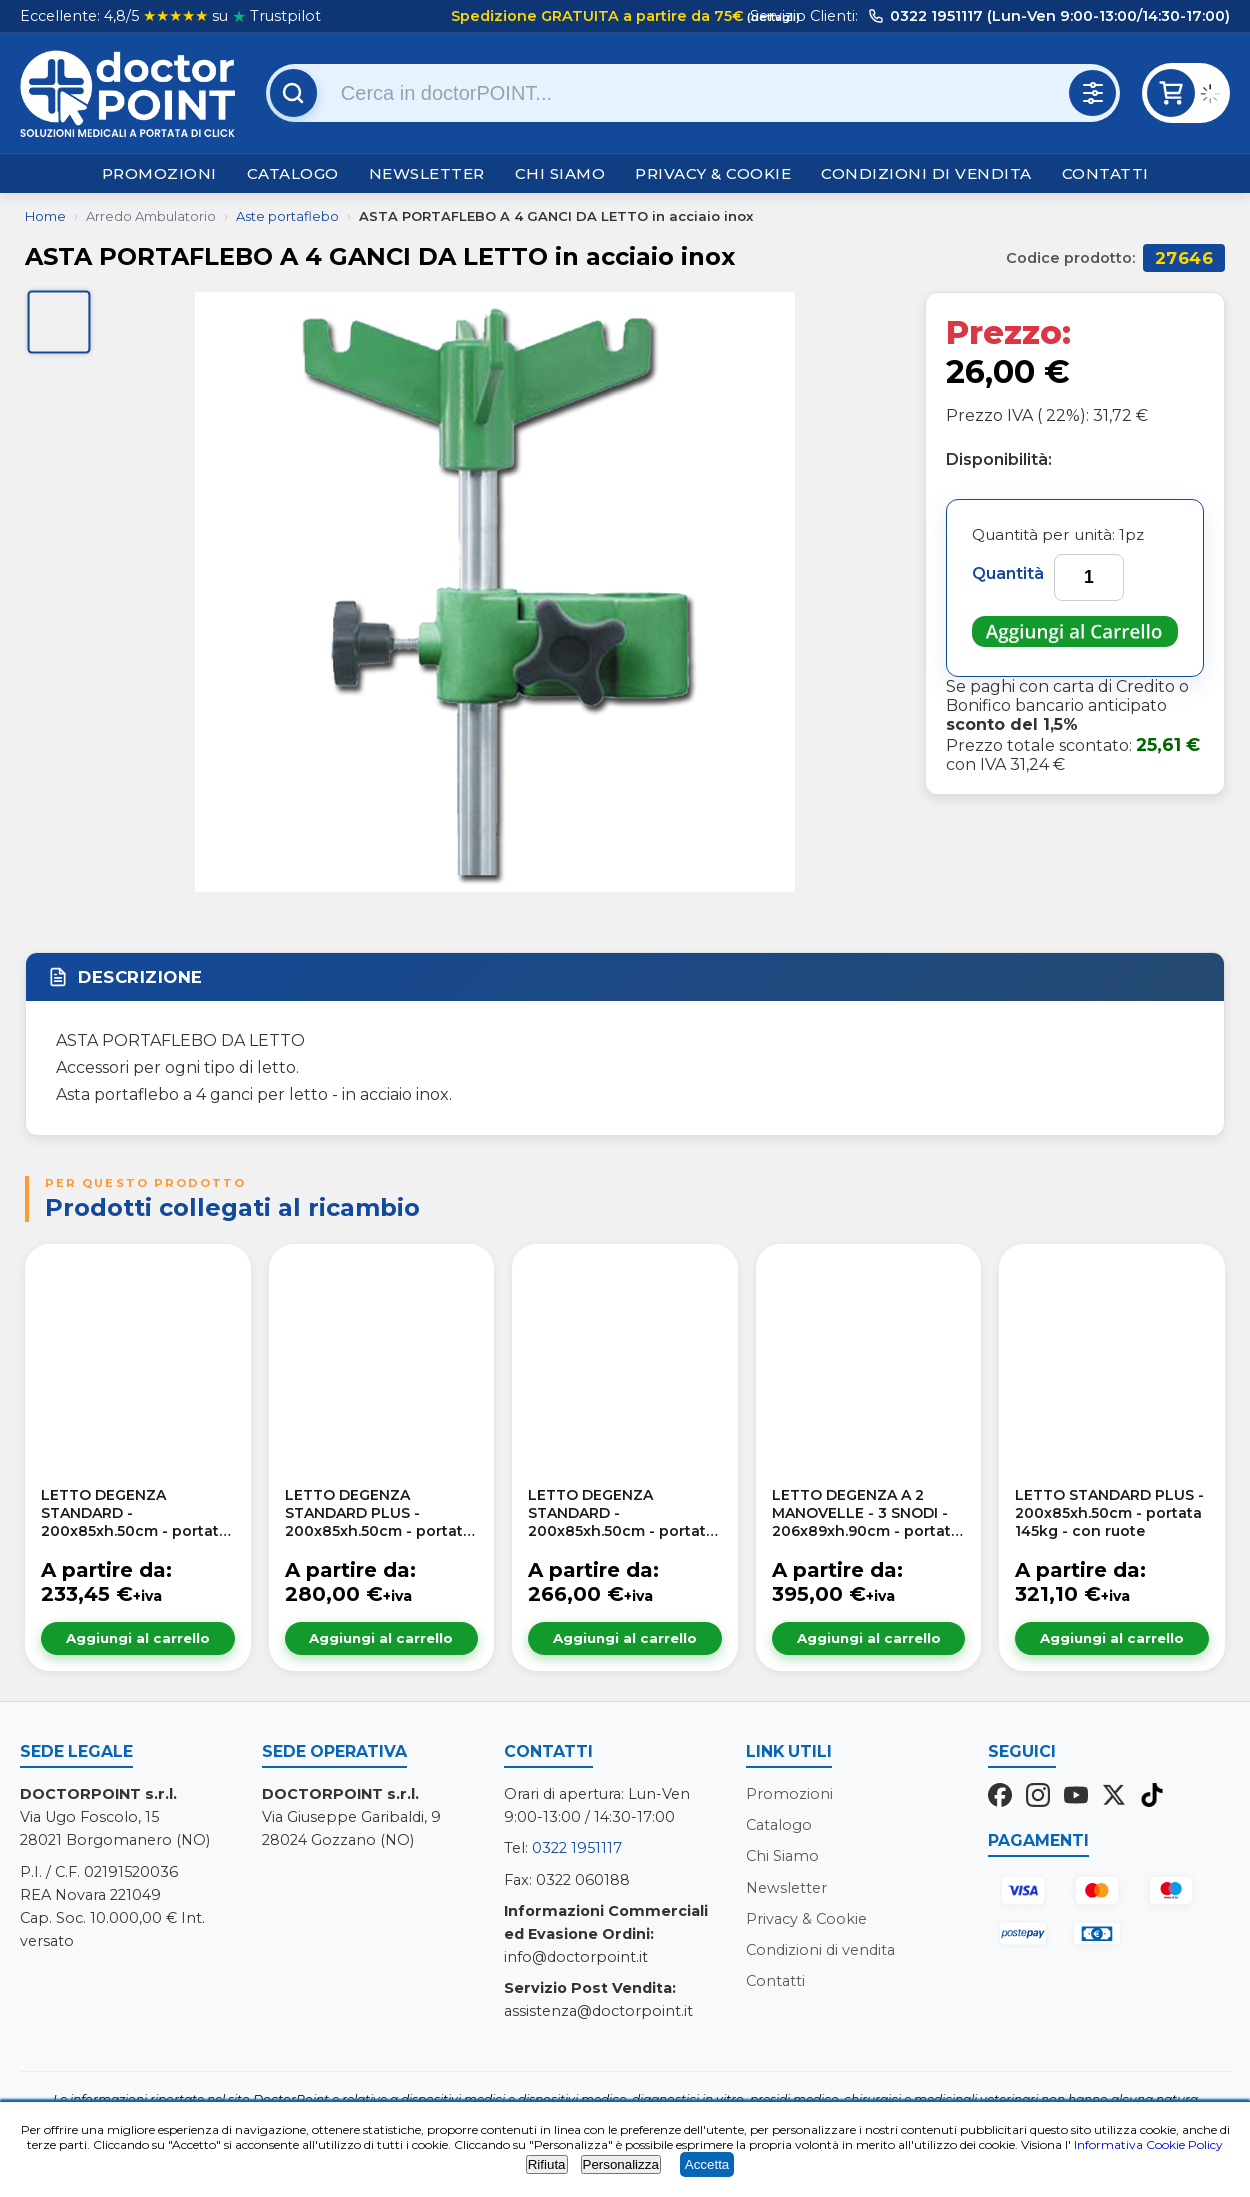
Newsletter (427, 173)
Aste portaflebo (287, 216)
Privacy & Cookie (713, 173)
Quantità (1008, 573)
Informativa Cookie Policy (1148, 2144)
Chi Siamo (560, 173)
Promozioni (159, 173)
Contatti (1105, 173)
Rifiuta (547, 2164)
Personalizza (621, 2164)
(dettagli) (772, 17)
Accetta (707, 2164)
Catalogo (293, 173)
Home (45, 216)
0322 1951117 (577, 1848)
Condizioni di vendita (926, 173)
